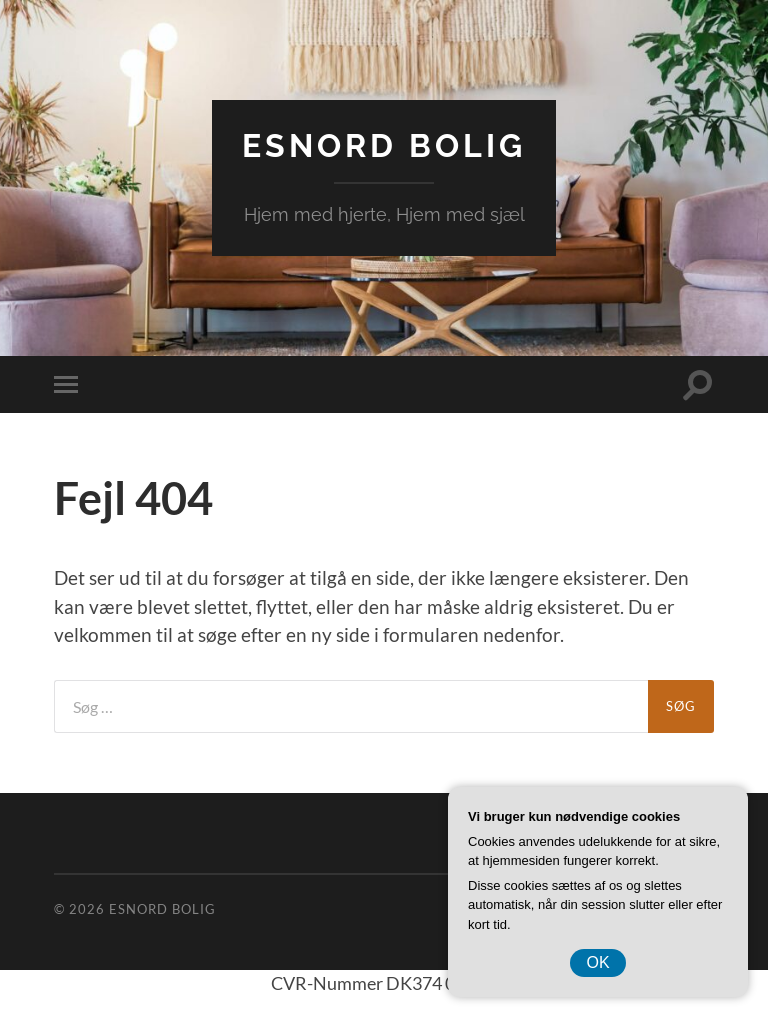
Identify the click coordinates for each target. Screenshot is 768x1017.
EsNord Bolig (384, 145)
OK (597, 962)
